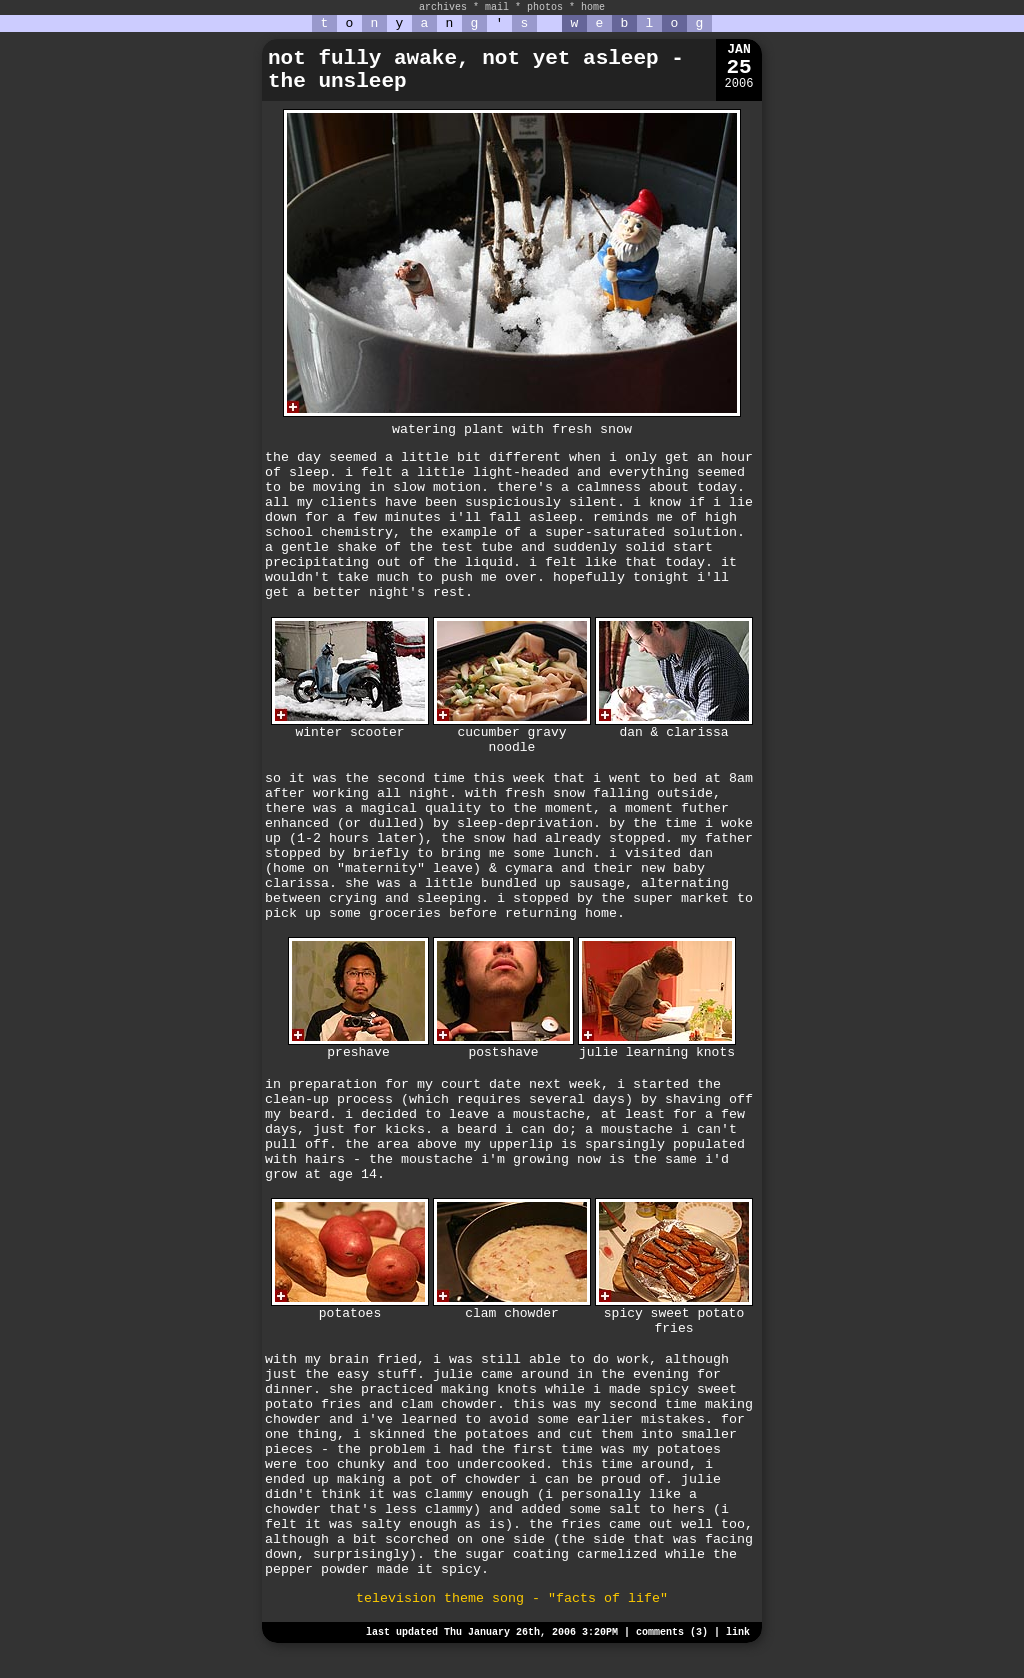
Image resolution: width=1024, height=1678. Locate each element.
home (593, 7)
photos (545, 7)
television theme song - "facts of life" (512, 1598)
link (738, 1632)
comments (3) (672, 1632)
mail (497, 7)
